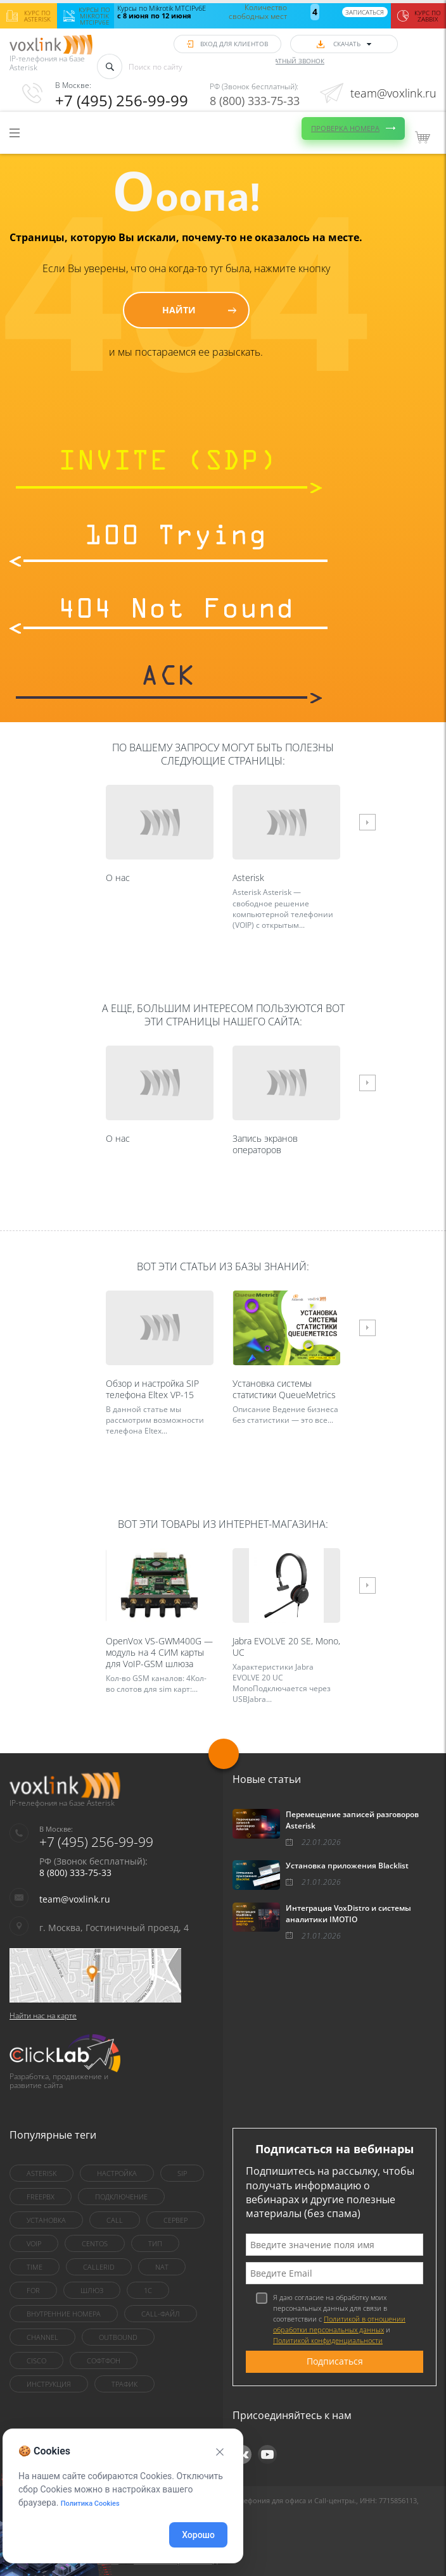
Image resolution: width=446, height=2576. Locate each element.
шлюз (91, 2290)
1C (148, 2290)
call (114, 2220)
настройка (117, 2173)
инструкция (49, 2384)
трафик (124, 2384)
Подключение (121, 2196)
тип (155, 2243)
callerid (99, 2267)
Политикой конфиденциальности (328, 2340)
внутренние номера (64, 2313)
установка (46, 2220)
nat (162, 2267)
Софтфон (103, 2360)
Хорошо (198, 2535)
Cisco (36, 2360)
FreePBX (40, 2196)
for (33, 2290)
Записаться (364, 12)
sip (182, 2173)
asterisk (41, 2173)
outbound (118, 2337)
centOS (95, 2243)
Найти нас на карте (43, 2015)
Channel (42, 2337)
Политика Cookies (90, 2503)
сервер (175, 2220)
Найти (179, 310)
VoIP (34, 2243)
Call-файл (160, 2313)
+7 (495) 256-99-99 (121, 100)
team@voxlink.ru (393, 93)
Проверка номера (345, 128)
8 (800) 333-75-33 (255, 100)
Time (34, 2267)
